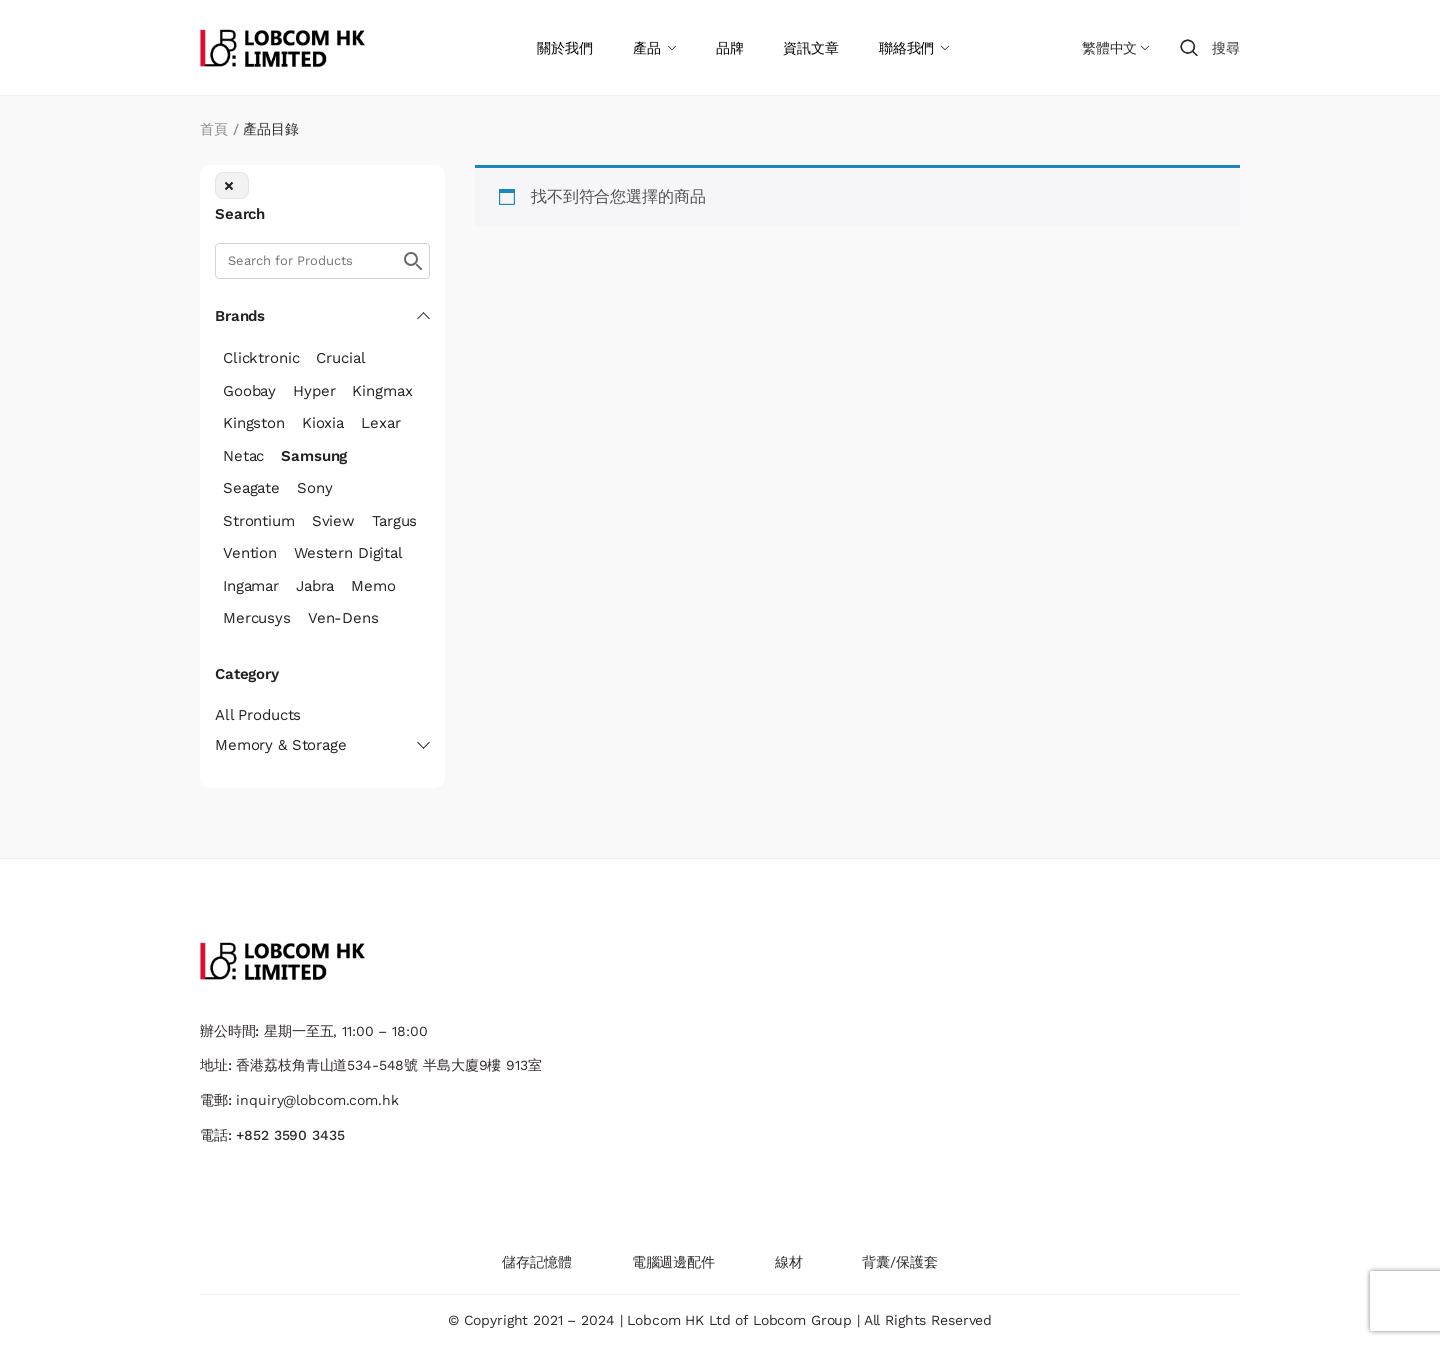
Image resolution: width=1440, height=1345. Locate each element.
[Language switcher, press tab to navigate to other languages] (1115, 48)
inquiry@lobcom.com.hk (317, 1100)
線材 (789, 1262)
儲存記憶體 (536, 1262)
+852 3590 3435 (290, 1135)
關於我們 (564, 48)
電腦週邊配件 (673, 1262)
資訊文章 (810, 48)
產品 (647, 48)
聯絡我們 (906, 48)
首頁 (214, 129)
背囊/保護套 (899, 1262)
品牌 (730, 48)
